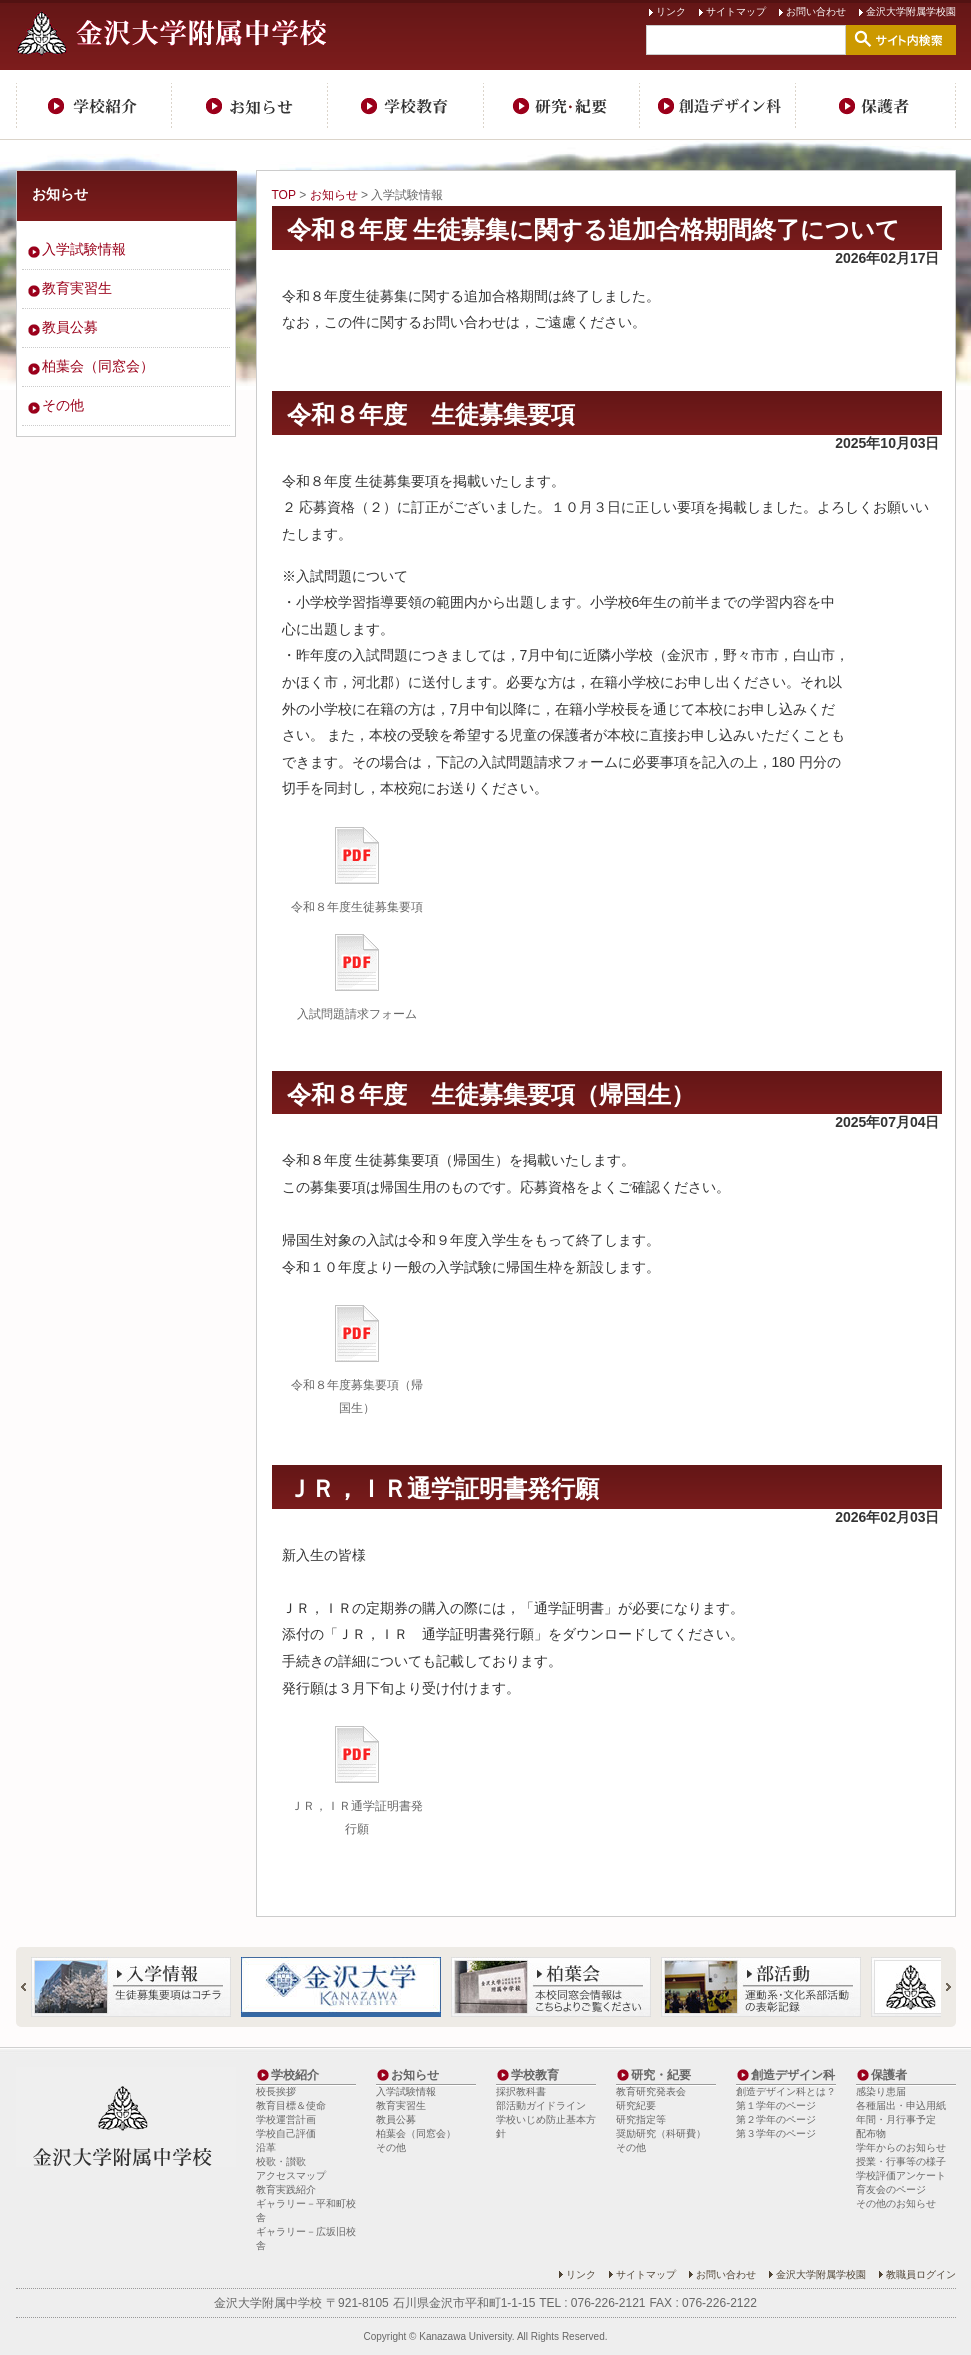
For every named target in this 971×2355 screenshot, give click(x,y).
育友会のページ (891, 2189)
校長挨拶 (276, 2091)
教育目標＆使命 (291, 2105)
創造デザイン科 (718, 105)
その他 (63, 405)
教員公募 (70, 327)
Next (940, 1987)
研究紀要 (636, 2105)
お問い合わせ (816, 11)
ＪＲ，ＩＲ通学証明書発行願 (443, 1488)
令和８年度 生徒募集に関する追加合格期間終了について (594, 229)
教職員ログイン (921, 2274)
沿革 (266, 2147)
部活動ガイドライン (541, 2105)
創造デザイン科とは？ (786, 2091)
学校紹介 (94, 105)
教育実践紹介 (286, 2189)
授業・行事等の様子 (901, 2161)
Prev (32, 1987)
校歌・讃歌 (281, 2161)
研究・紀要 (562, 105)
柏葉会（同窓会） (98, 366)
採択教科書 (521, 2091)
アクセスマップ (291, 2175)
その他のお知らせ (896, 2203)
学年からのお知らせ (901, 2147)
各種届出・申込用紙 (901, 2105)
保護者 (876, 105)
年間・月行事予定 (896, 2119)
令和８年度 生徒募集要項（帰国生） (491, 1094)
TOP (284, 195)
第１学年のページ (776, 2105)
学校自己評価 (286, 2133)
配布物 (871, 2133)
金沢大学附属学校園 (911, 11)
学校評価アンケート (901, 2175)
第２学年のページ (776, 2119)
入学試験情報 (84, 249)
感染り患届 (881, 2091)
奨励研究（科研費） (661, 2133)
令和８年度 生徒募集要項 (431, 414)
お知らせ (250, 105)
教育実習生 (77, 288)
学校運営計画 (286, 2119)
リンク (671, 11)
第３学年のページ (776, 2133)
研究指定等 (641, 2119)
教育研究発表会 (651, 2091)
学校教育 (406, 105)
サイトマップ (736, 11)
